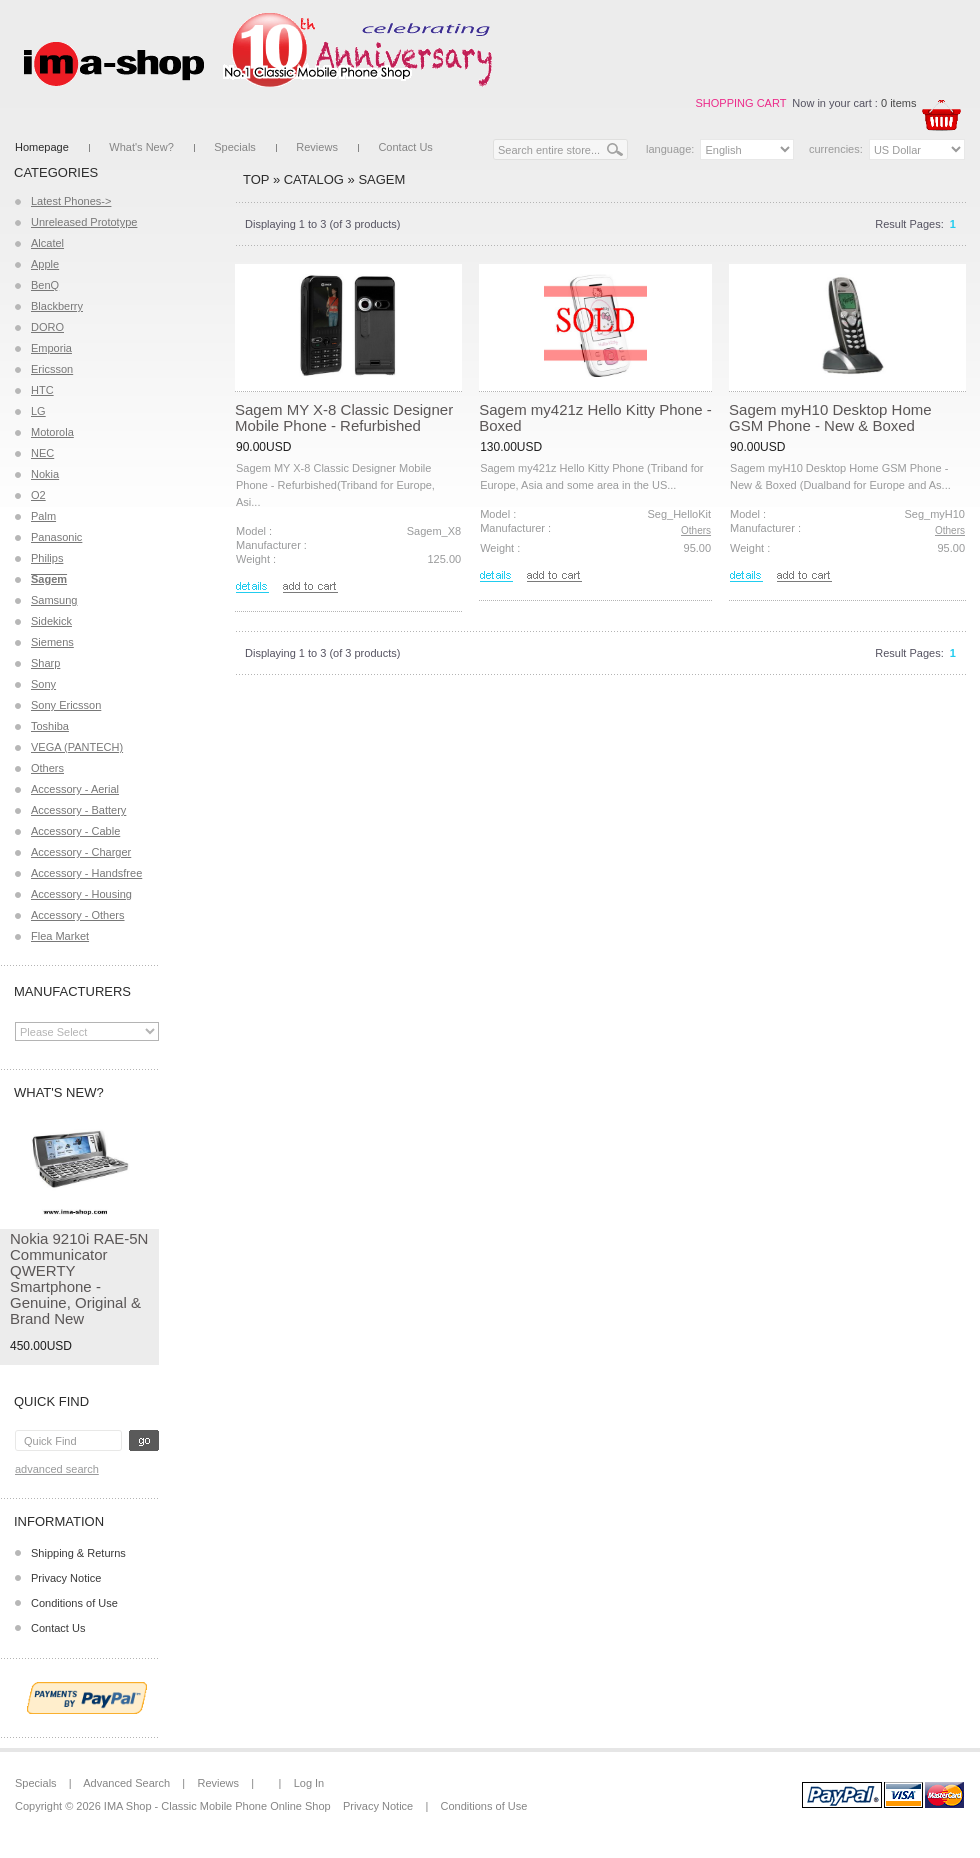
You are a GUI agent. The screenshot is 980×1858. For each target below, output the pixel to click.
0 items (898, 103)
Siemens (52, 642)
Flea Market (60, 936)
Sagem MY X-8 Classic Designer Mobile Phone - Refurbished (344, 417)
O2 (38, 495)
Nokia (45, 474)
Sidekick (51, 621)
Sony (43, 684)
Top (256, 179)
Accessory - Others (78, 915)
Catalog (314, 179)
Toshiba (50, 726)
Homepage (42, 147)
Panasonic (56, 537)
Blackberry (57, 306)
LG (38, 411)
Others (47, 768)
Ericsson (52, 369)
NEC (42, 453)
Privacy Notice (66, 1578)
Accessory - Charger (81, 852)
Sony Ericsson (66, 705)
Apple (45, 264)
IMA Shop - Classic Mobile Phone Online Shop (217, 1806)
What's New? (141, 147)
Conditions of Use (74, 1603)
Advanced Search (57, 1469)
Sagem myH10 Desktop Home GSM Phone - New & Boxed (830, 417)
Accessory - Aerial (75, 789)
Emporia (51, 348)
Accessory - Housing (81, 894)
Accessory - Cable (75, 831)
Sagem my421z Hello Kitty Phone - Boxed (595, 417)
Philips (47, 558)
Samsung (54, 600)
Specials (235, 147)
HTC (42, 390)
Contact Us (405, 147)
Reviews (317, 147)
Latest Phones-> (71, 201)
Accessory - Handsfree (86, 873)
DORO (47, 327)
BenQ (45, 285)
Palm (43, 516)
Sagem (381, 179)
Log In (309, 1783)
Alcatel (47, 243)
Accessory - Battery (78, 810)
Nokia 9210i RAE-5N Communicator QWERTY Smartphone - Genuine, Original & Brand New (79, 1278)
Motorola (52, 432)
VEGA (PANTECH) (77, 747)
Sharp (45, 663)
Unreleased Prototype (84, 222)
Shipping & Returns (78, 1553)
